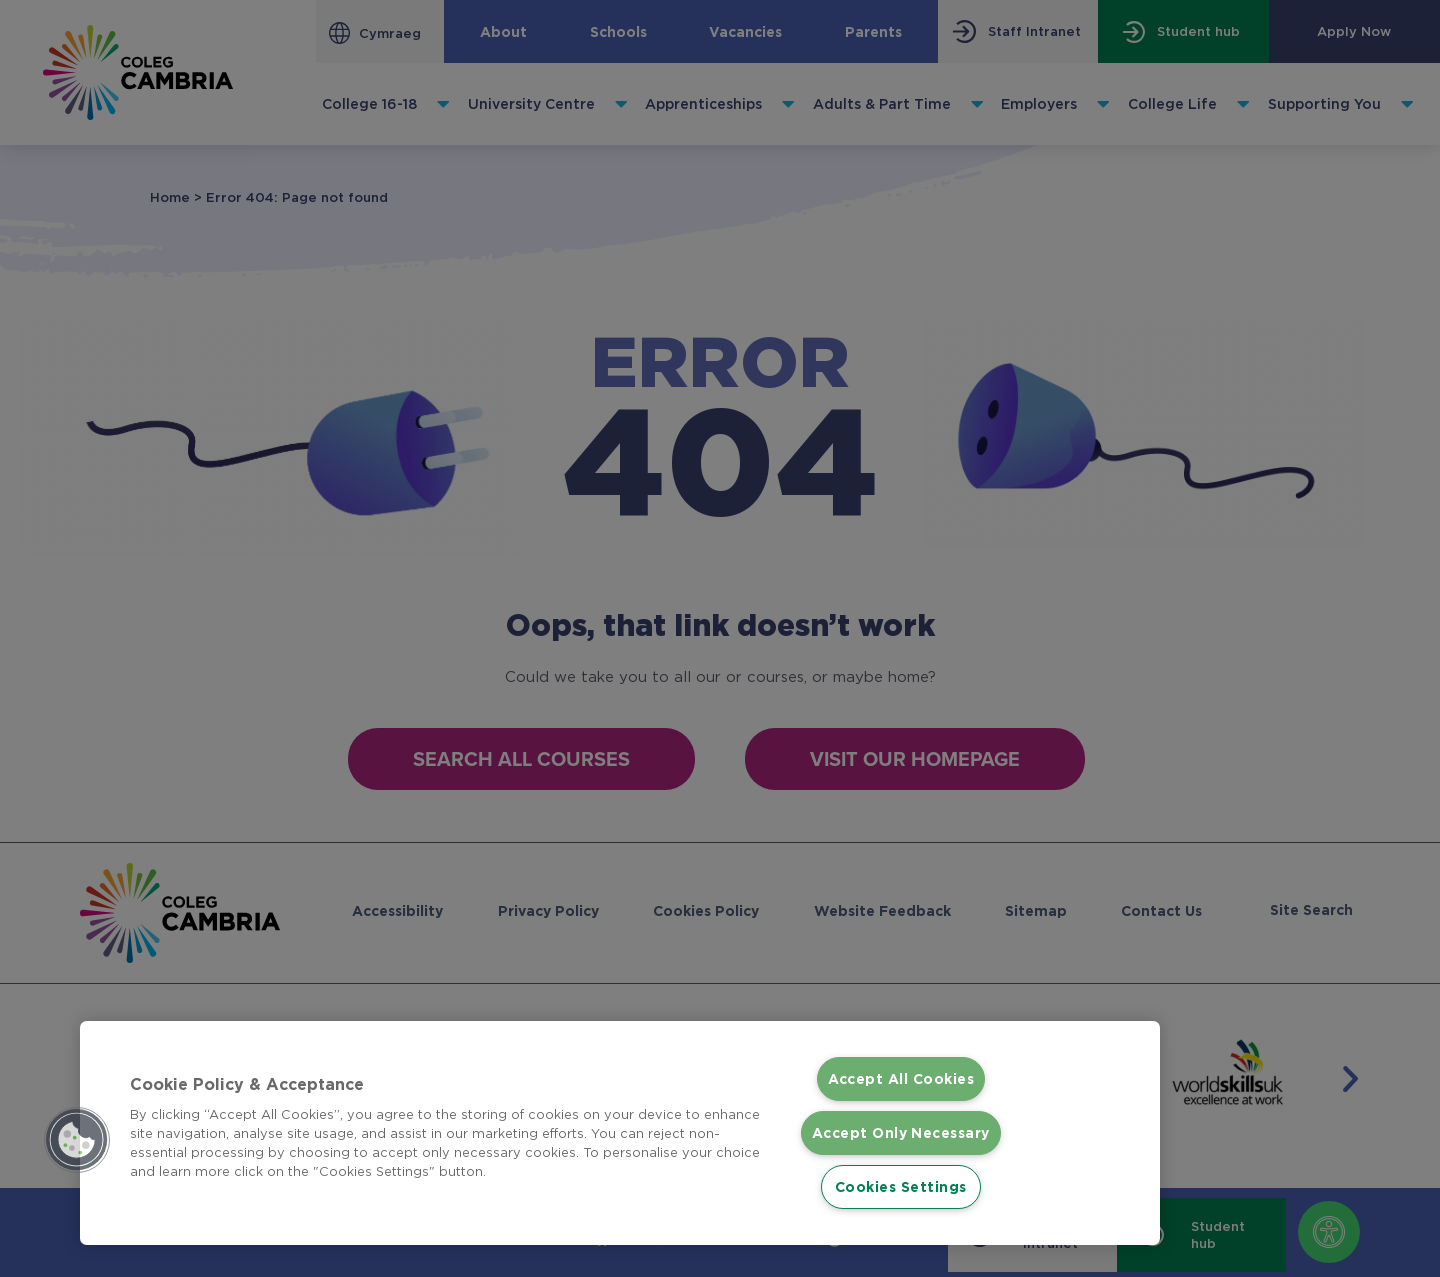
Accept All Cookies (901, 1054)
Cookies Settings (901, 1186)
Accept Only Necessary (900, 1120)
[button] (77, 1128)
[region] (620, 1120)
